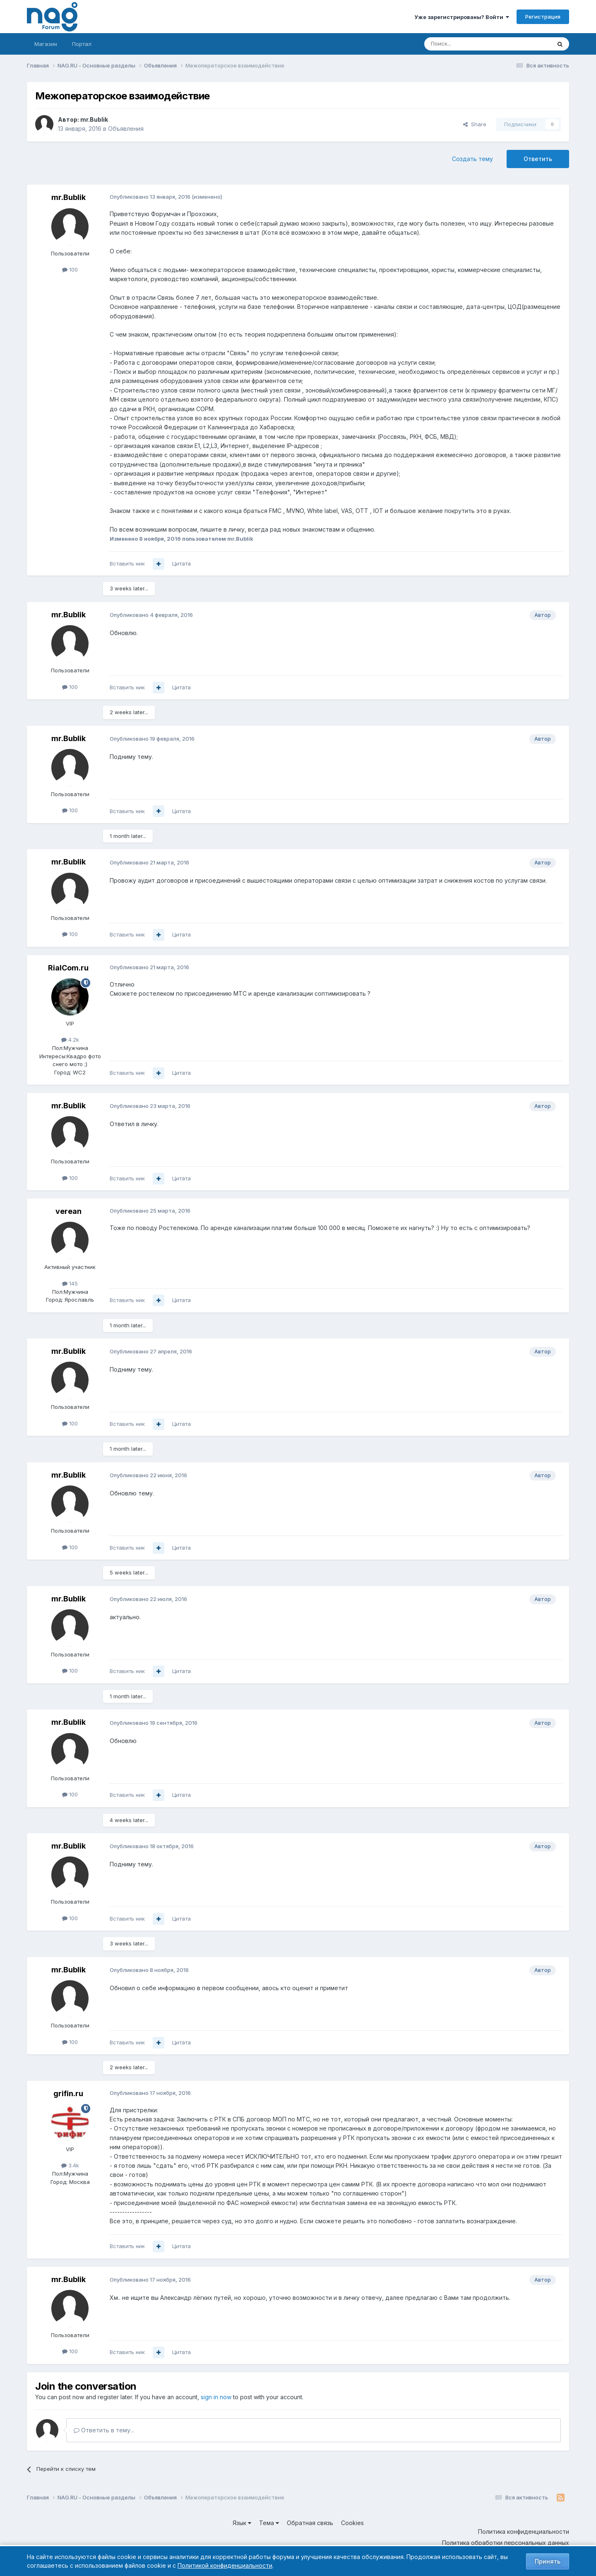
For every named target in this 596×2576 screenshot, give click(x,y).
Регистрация (542, 16)
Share (474, 124)
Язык (242, 2522)
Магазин (45, 44)
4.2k (70, 1039)
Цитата (181, 563)
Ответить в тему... (104, 2430)
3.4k (70, 2165)
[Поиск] (464, 44)
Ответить (538, 158)
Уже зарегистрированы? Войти (461, 17)
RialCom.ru (68, 967)
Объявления (126, 128)
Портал (81, 44)
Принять (547, 2561)
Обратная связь (310, 2522)
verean (68, 1211)
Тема (269, 2522)
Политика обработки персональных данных (505, 2542)
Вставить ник (127, 563)
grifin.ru (68, 2093)
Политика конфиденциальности (523, 2531)
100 (70, 269)
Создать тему (472, 158)
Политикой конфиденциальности (225, 2565)
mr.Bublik (94, 119)
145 (70, 1283)
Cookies (352, 2522)
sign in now (216, 2396)
